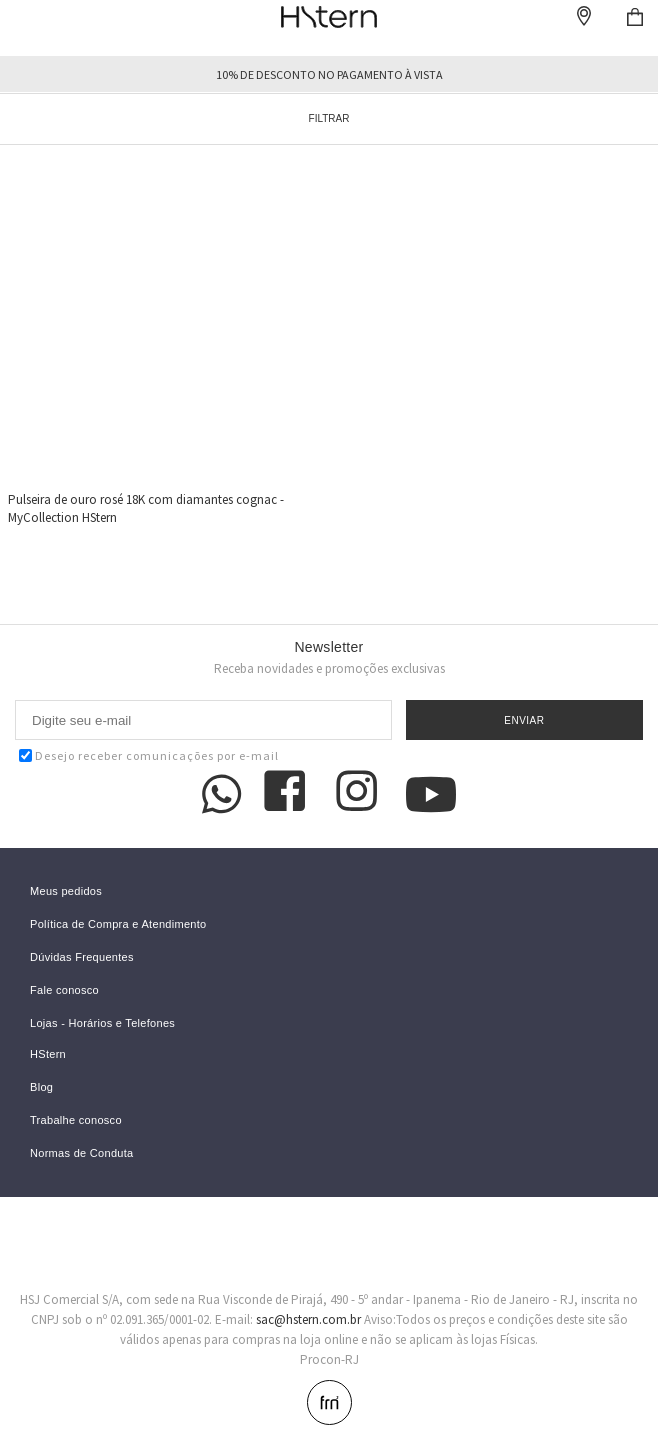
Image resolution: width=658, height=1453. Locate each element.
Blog (41, 1087)
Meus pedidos (66, 891)
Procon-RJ (329, 1359)
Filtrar (329, 118)
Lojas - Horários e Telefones (102, 1023)
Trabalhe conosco (76, 1120)
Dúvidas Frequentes (82, 957)
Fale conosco (64, 990)
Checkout (635, 17)
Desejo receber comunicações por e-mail (149, 755)
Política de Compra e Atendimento (118, 924)
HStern (48, 1054)
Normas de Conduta (82, 1153)
